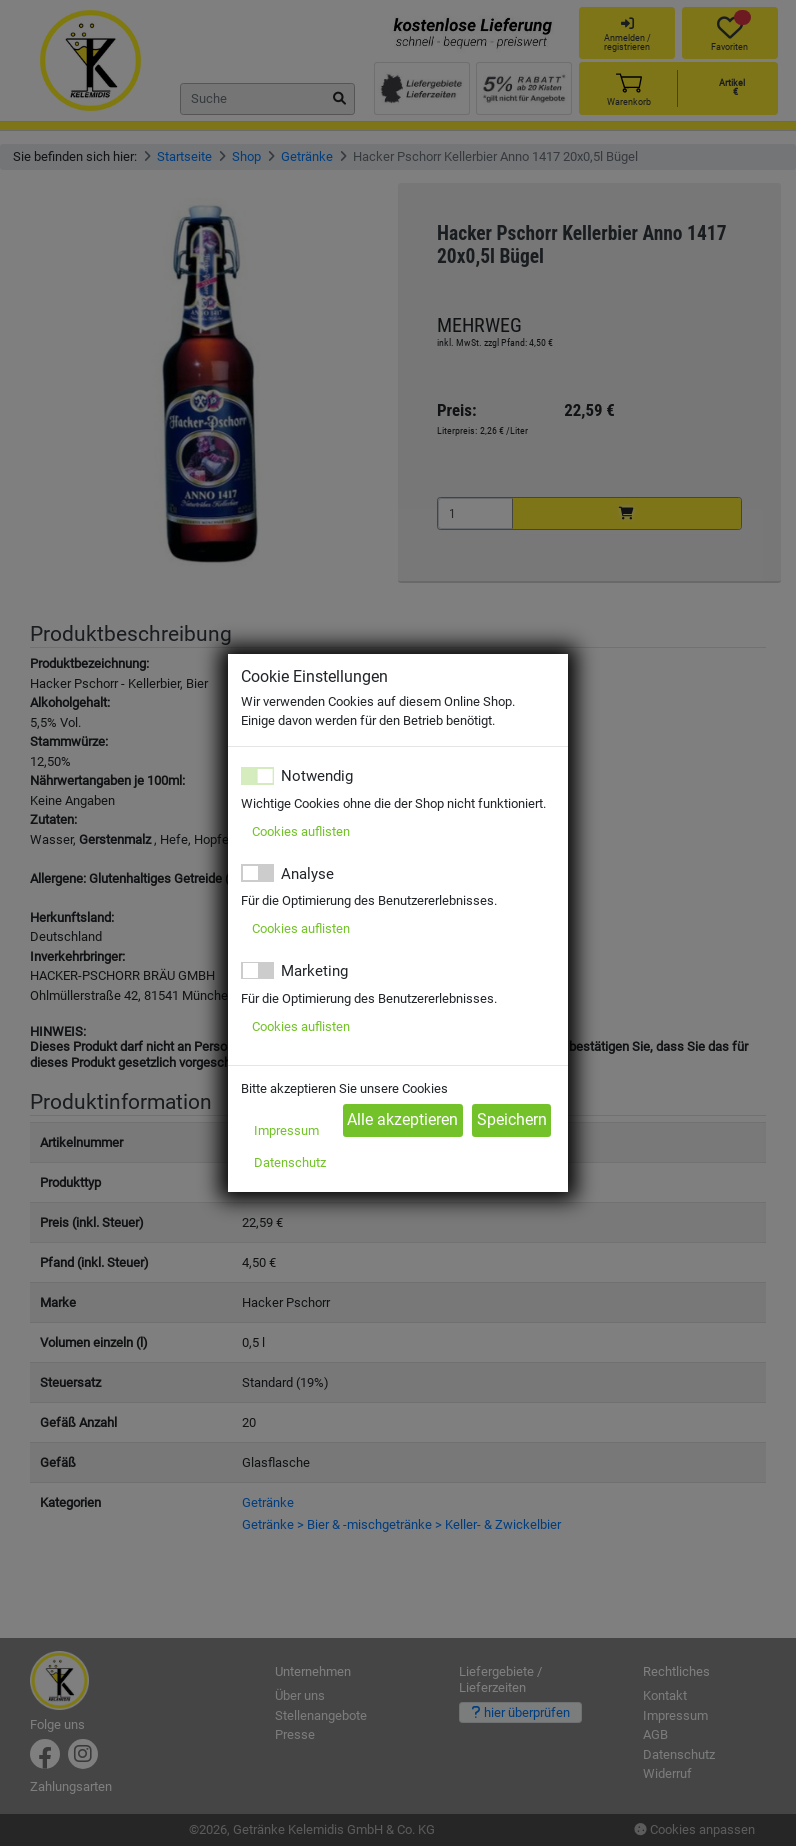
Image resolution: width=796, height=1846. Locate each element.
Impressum (286, 1130)
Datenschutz (290, 1162)
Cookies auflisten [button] (301, 831)
